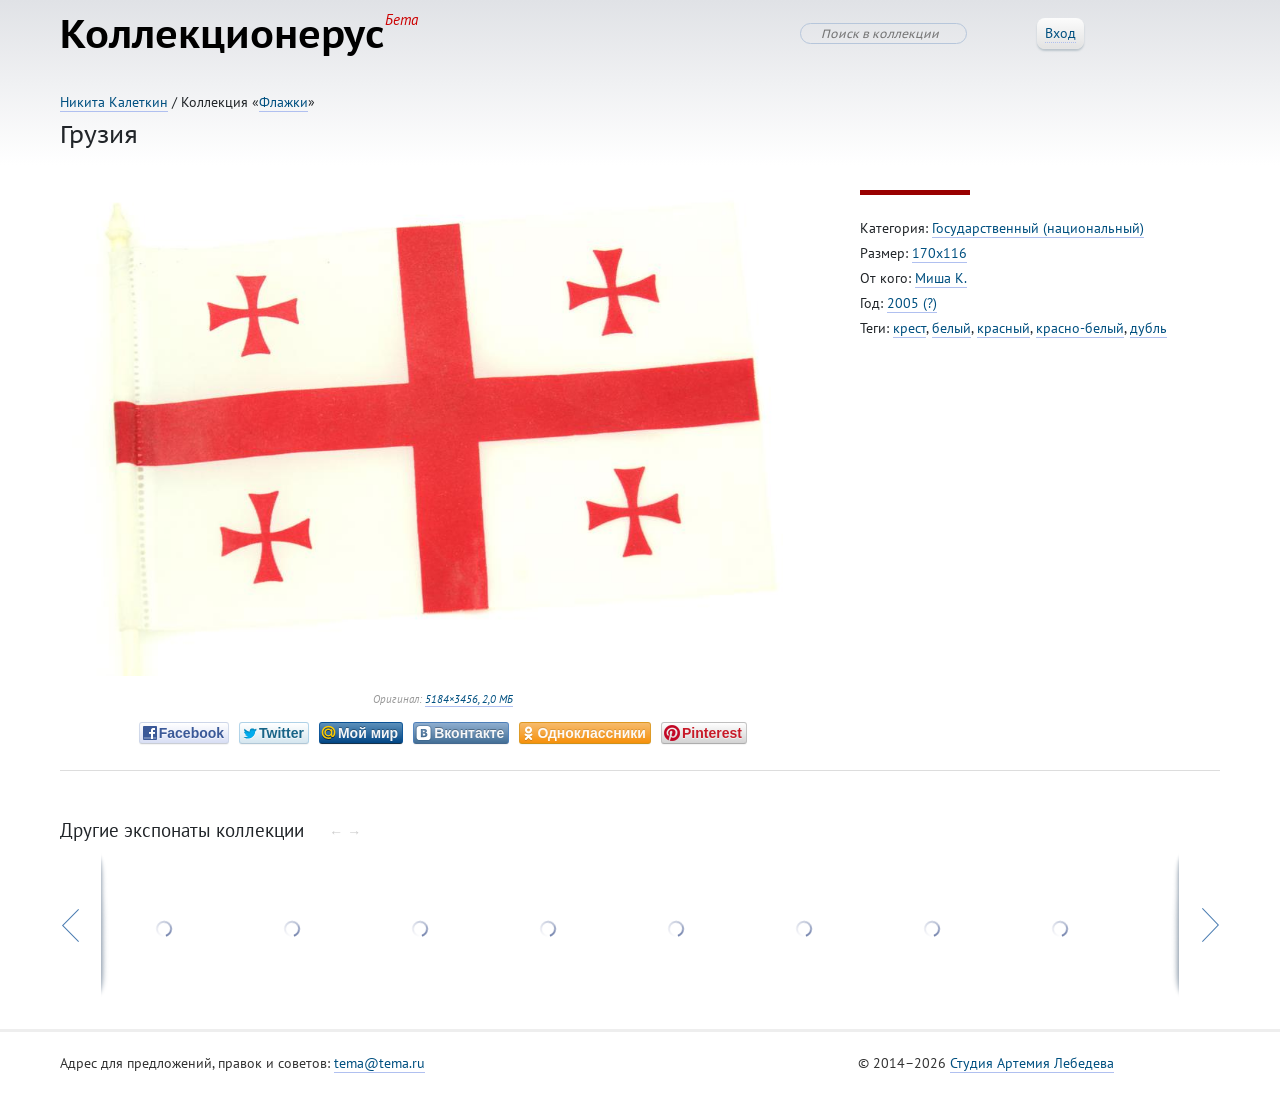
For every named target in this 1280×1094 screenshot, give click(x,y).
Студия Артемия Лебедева (1032, 1063)
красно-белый (1080, 328)
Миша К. (941, 278)
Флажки (283, 102)
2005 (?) (912, 303)
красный (1003, 328)
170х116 (939, 253)
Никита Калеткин (114, 102)
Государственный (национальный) (1038, 228)
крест (909, 328)
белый (951, 328)
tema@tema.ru (379, 1063)
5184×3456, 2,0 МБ (469, 699)
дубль (1148, 328)
